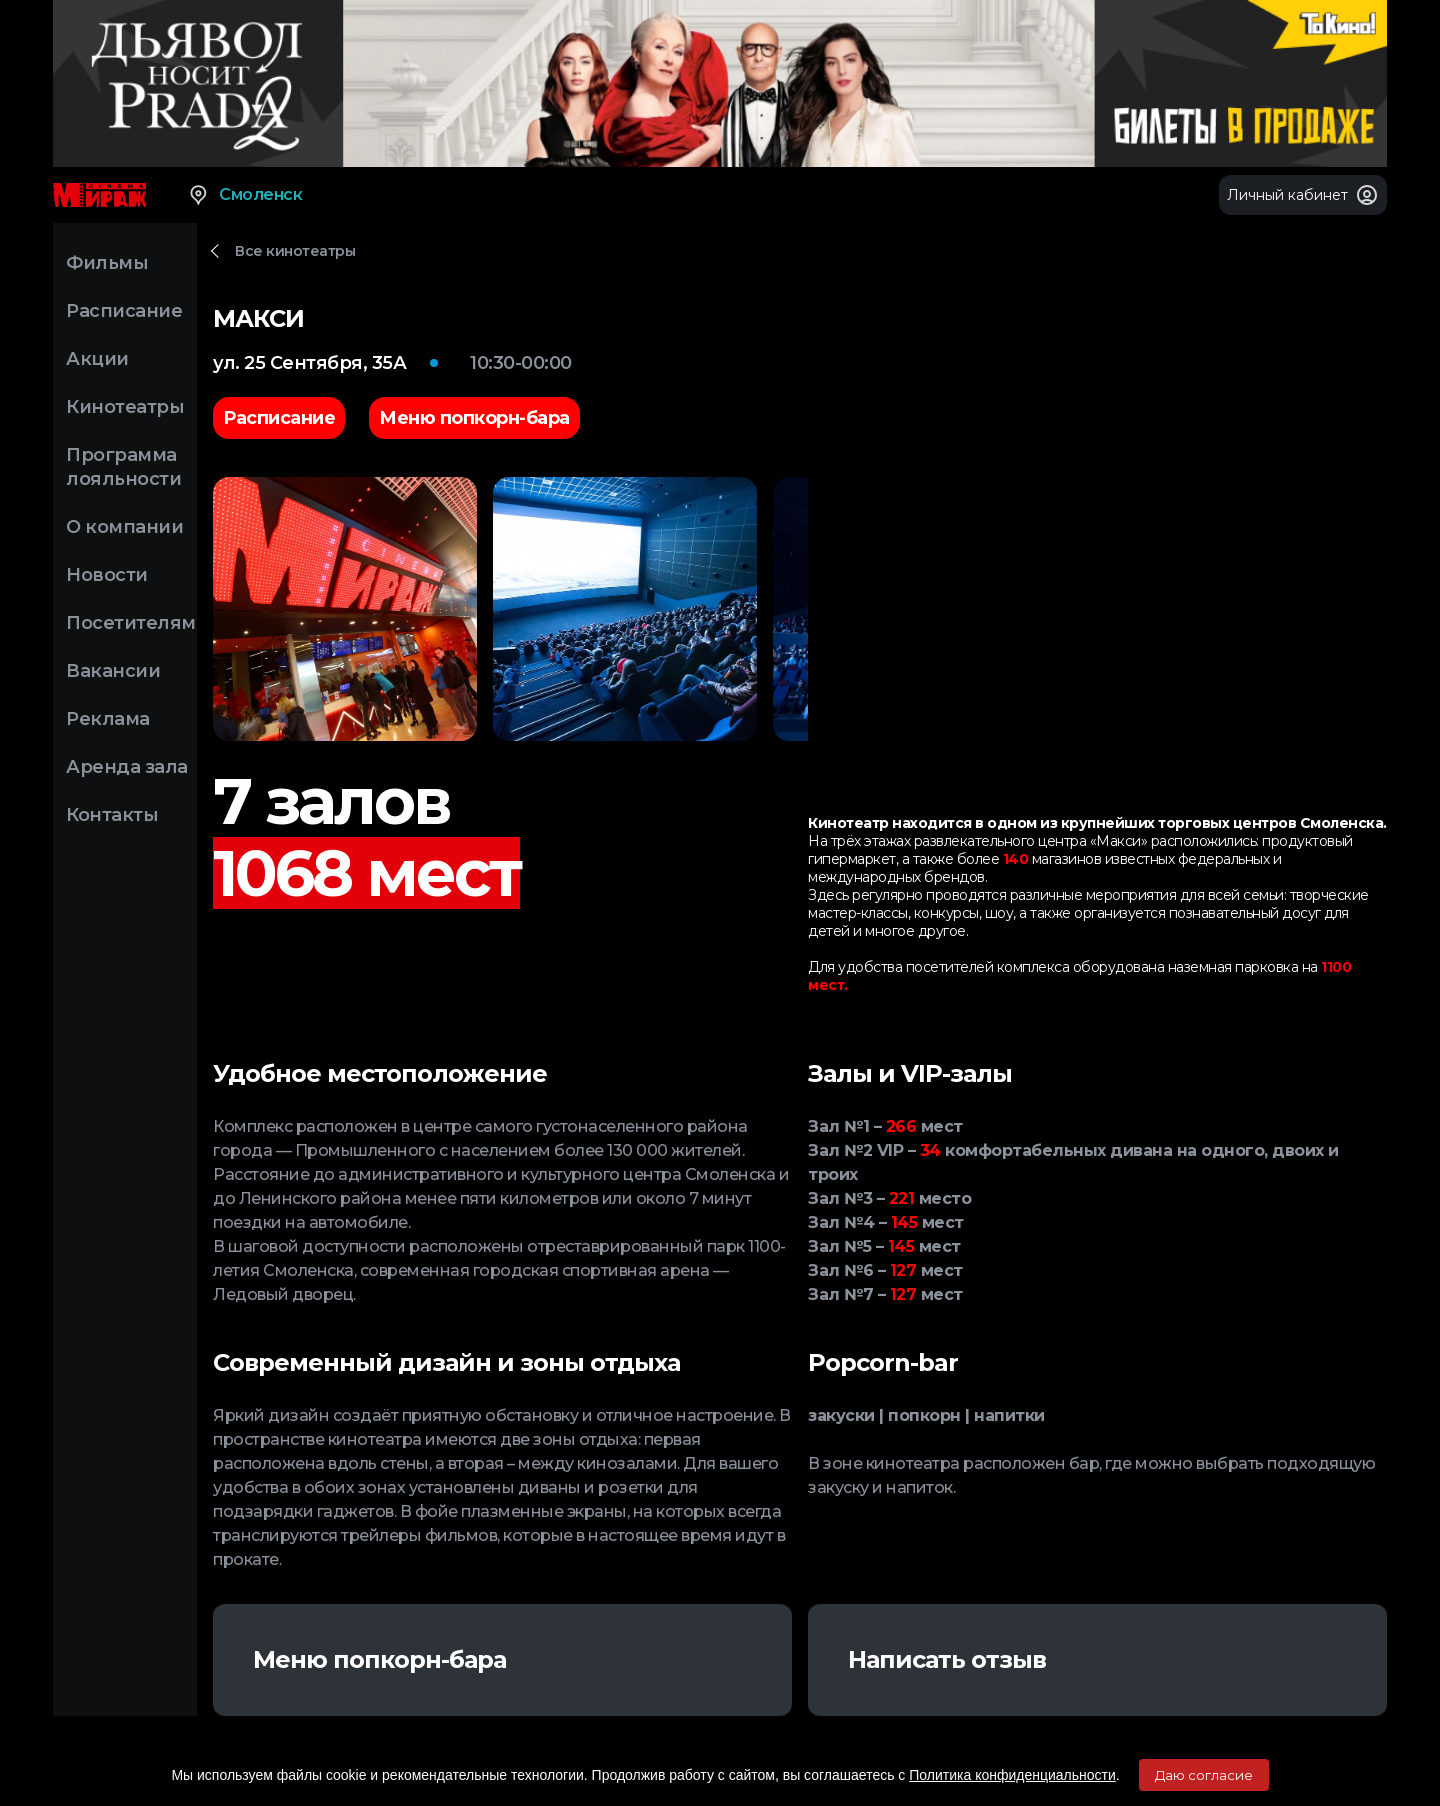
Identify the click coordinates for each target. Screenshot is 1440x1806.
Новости (107, 575)
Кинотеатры (125, 407)
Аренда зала (127, 767)
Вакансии (113, 671)
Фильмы (107, 263)
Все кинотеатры (295, 251)
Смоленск (244, 195)
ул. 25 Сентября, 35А (309, 363)
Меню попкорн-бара (379, 1659)
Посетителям (131, 623)
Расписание (124, 311)
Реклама (108, 719)
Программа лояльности (123, 467)
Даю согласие (1204, 1775)
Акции (97, 359)
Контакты (112, 815)
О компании (124, 527)
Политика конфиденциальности (1012, 1775)
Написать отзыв (947, 1659)
